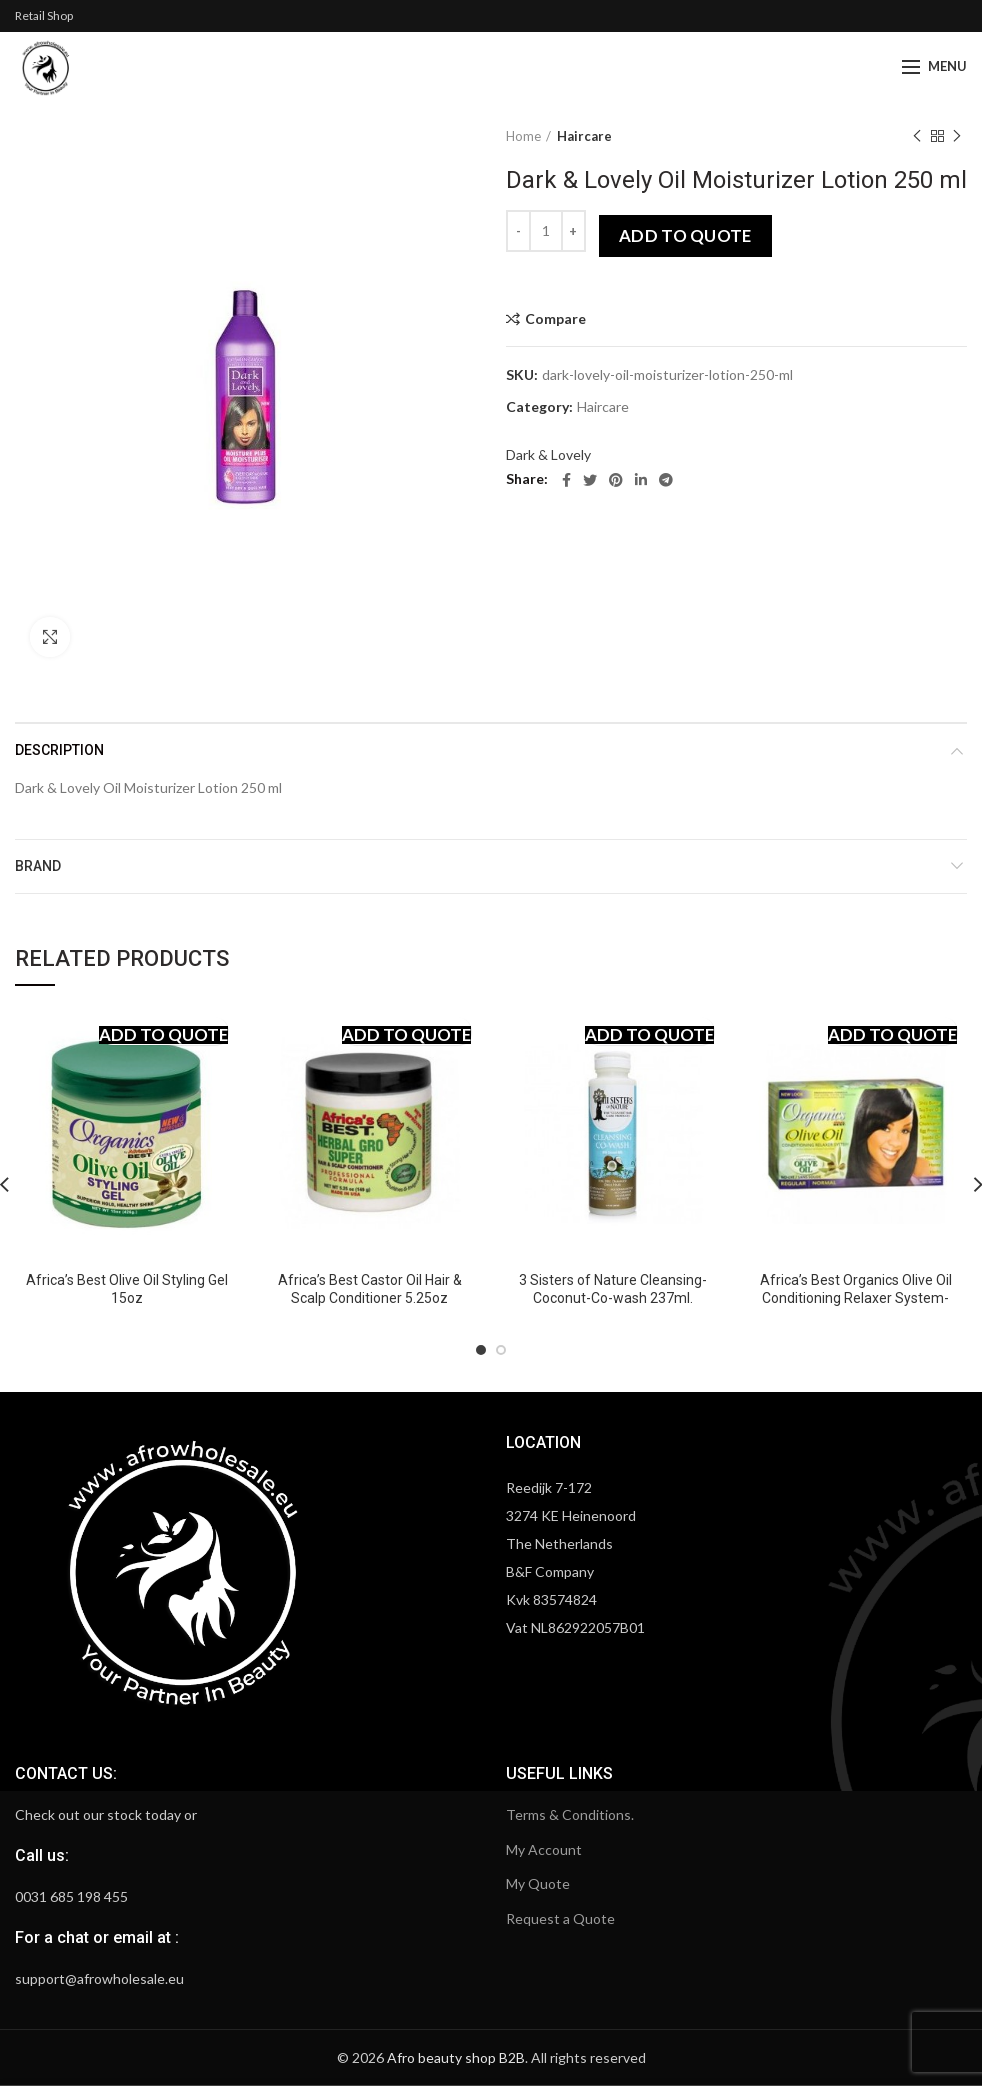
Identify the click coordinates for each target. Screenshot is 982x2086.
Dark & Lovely (548, 454)
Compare (555, 319)
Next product (957, 136)
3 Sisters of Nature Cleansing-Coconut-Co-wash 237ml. (613, 1289)
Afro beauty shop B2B (456, 2057)
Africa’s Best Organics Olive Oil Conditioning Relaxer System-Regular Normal (856, 1298)
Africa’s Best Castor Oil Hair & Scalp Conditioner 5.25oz (370, 1289)
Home (523, 136)
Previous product (917, 136)
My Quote (538, 1883)
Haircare (584, 136)
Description (59, 750)
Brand (38, 866)
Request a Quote (560, 1918)
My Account (544, 1849)
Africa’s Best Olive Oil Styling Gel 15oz (127, 1289)
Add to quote (685, 235)
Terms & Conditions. (570, 1814)
